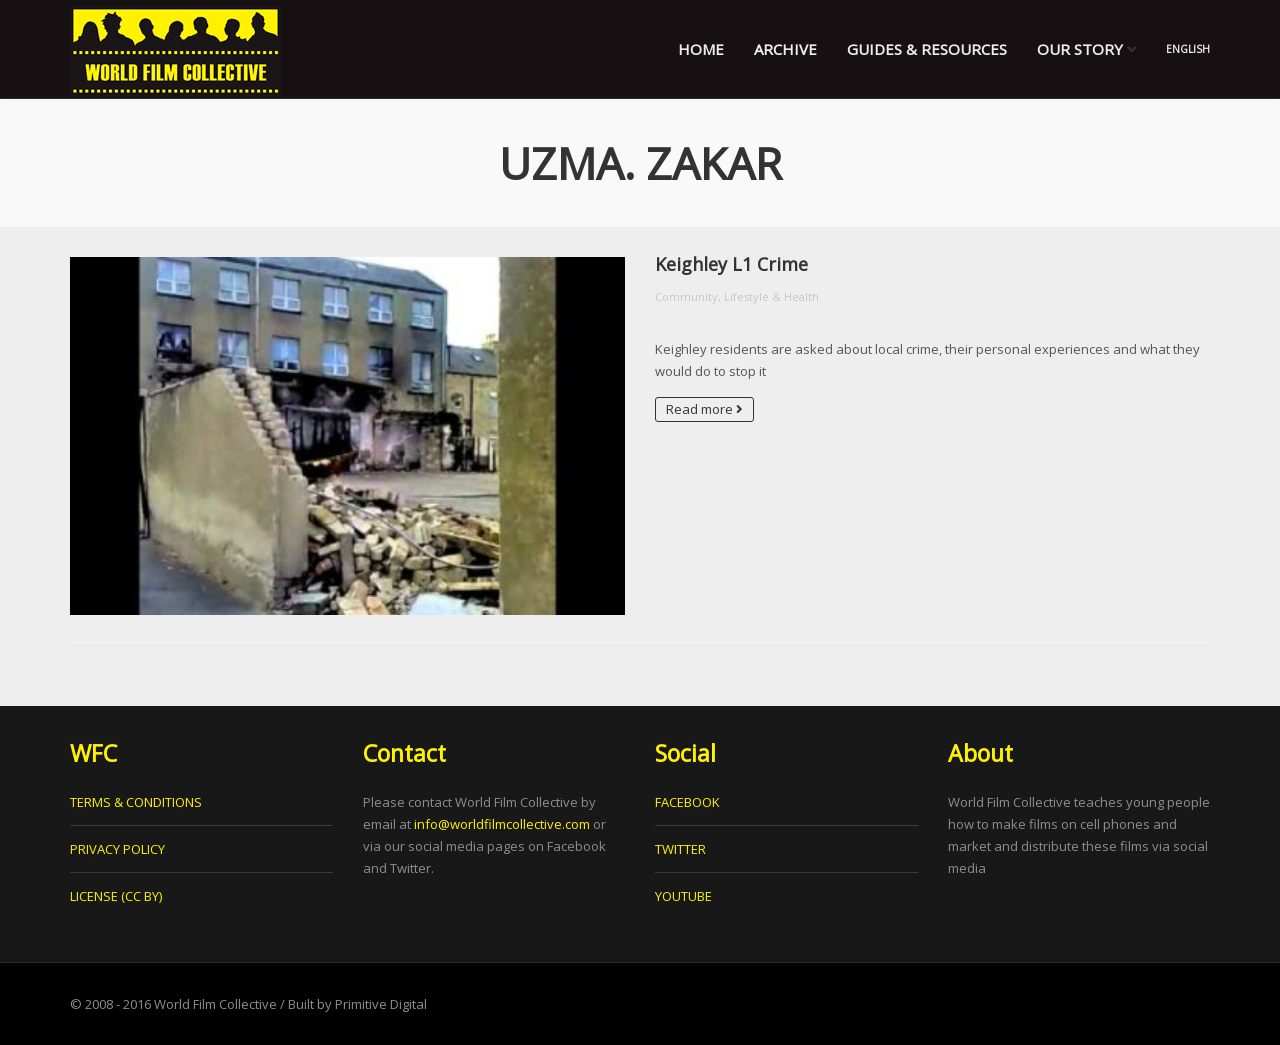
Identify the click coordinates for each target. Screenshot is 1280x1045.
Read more (704, 409)
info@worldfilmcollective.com (502, 824)
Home (701, 49)
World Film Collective (215, 1004)
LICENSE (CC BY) (116, 896)
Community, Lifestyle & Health (737, 296)
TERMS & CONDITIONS (136, 802)
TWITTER (680, 849)
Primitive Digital (381, 1004)
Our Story (1086, 49)
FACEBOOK (687, 802)
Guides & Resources (927, 49)
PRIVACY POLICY (117, 849)
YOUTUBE (683, 896)
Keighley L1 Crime (731, 264)
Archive (785, 49)
